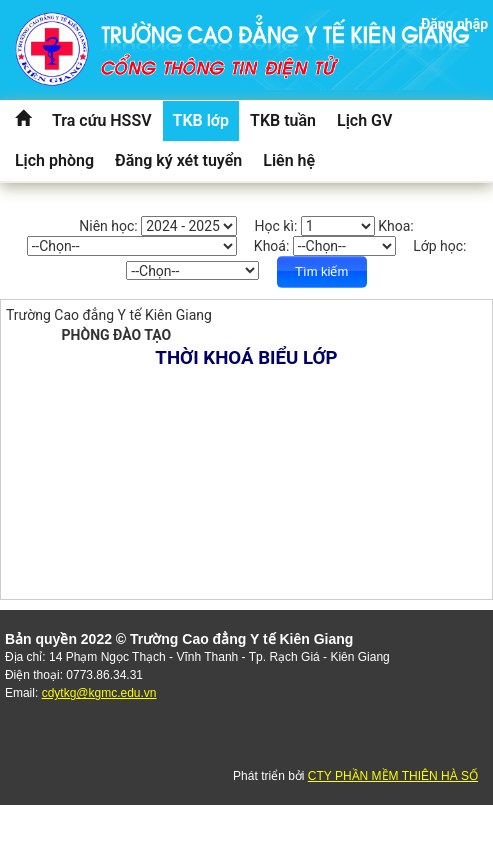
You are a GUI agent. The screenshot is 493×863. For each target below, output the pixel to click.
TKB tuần (283, 120)
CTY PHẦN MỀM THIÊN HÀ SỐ (393, 776)
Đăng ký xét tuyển (178, 160)
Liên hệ (289, 160)
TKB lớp (201, 120)
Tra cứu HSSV (102, 120)
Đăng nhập (454, 24)
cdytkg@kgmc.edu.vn (99, 693)
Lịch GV (364, 120)
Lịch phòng (54, 160)
